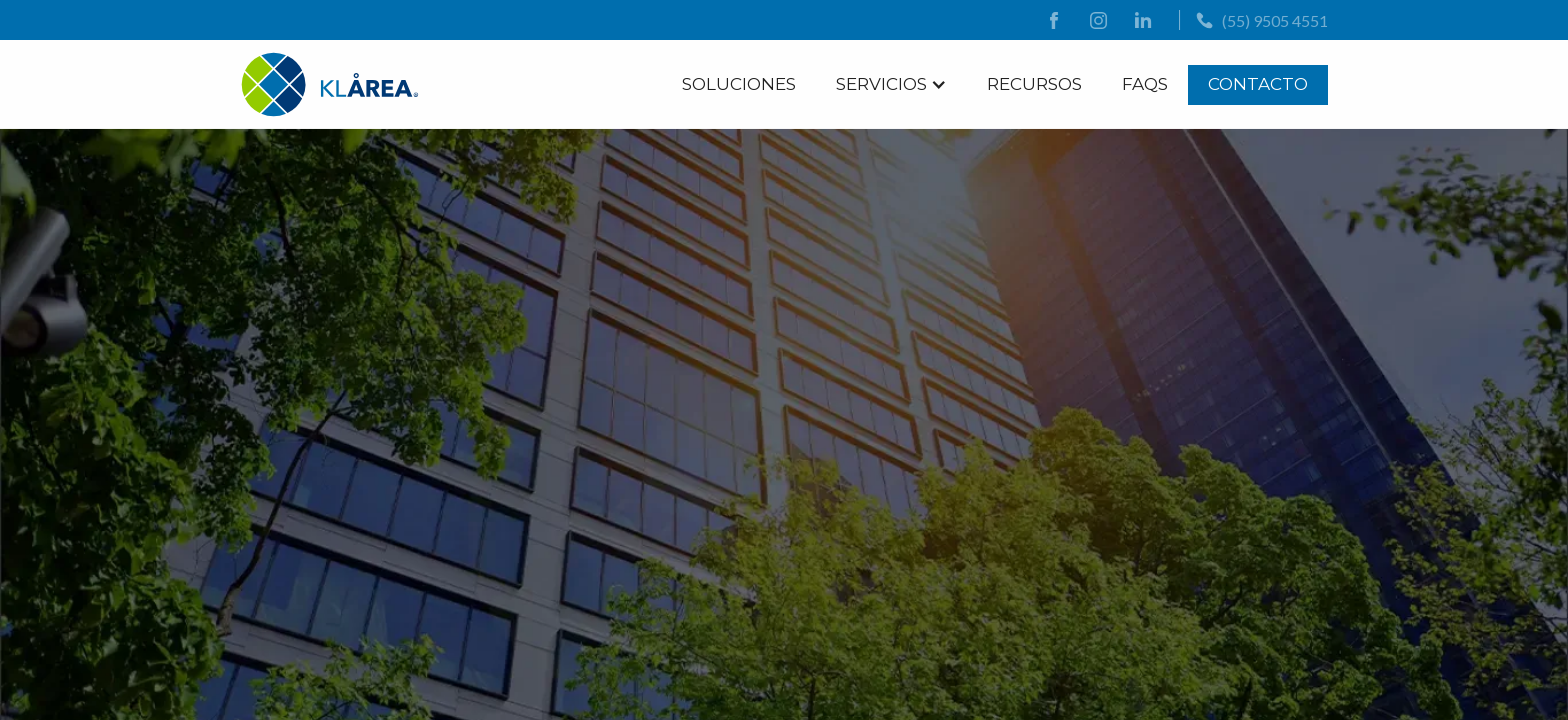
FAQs (1145, 84)
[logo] (330, 84)
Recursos (1034, 84)
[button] (891, 84)
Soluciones (739, 84)
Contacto (1258, 84)
